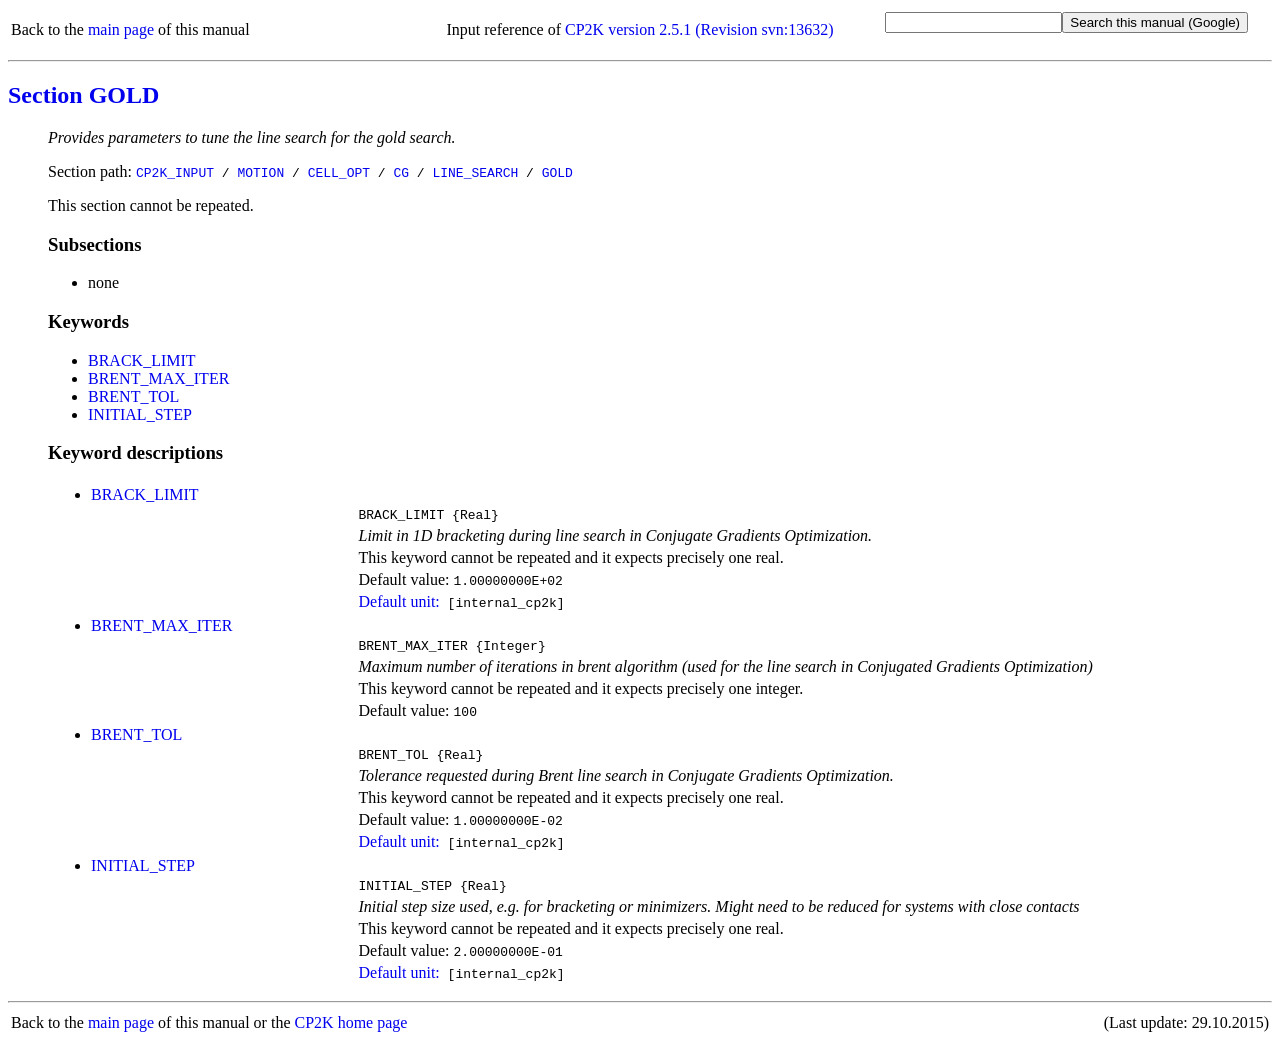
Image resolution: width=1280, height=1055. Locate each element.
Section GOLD (83, 95)
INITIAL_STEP (140, 414)
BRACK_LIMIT (142, 360)
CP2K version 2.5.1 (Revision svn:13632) (699, 29)
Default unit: (398, 604)
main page (121, 29)
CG (401, 172)
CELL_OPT (339, 172)
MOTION (260, 172)
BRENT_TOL (133, 396)
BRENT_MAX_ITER (158, 378)
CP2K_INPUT (175, 172)
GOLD (557, 172)
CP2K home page (351, 1034)
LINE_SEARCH (475, 172)
